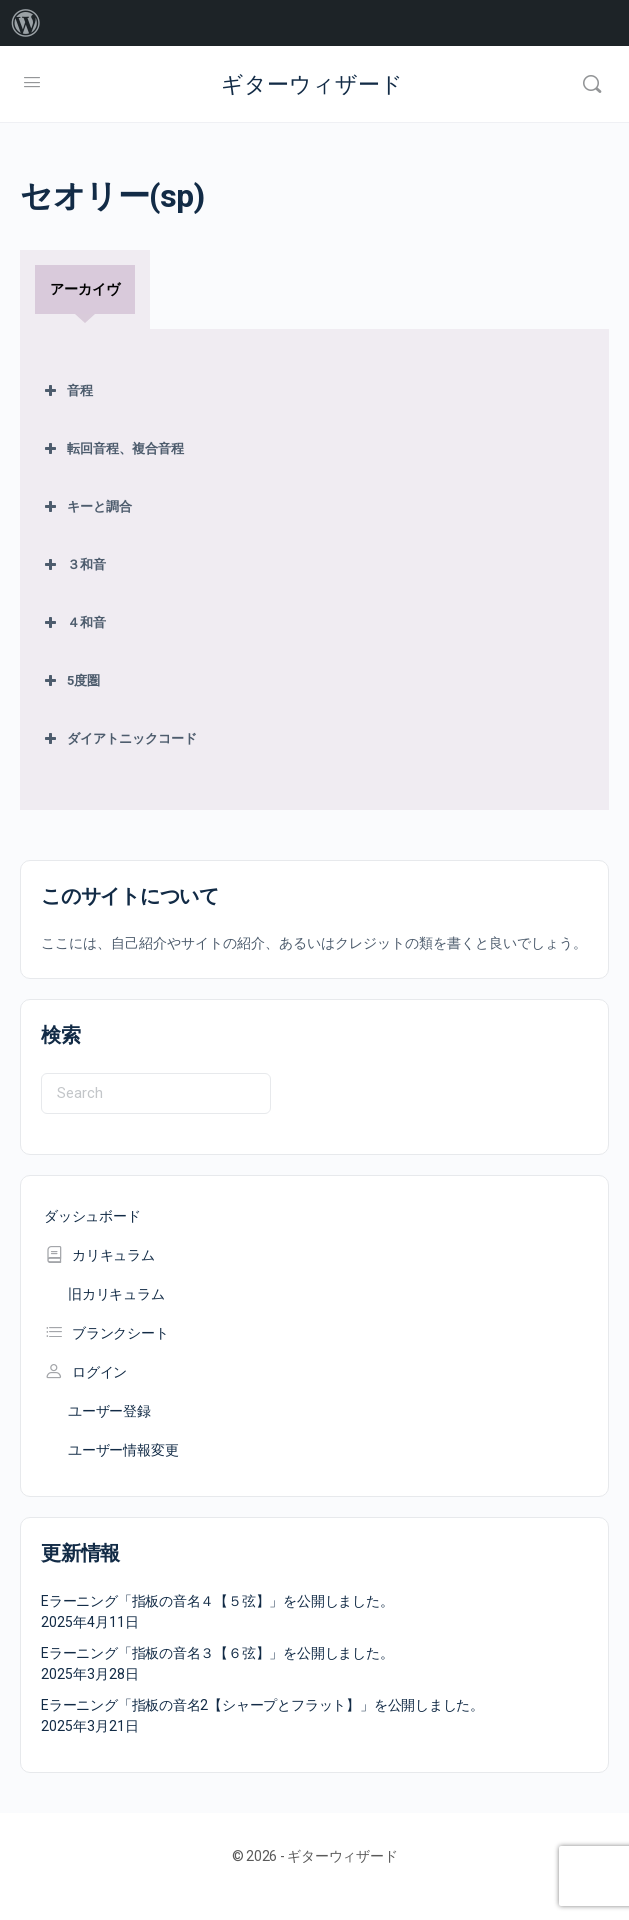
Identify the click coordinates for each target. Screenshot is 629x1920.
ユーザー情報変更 (123, 1450)
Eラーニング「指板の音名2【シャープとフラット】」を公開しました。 (262, 1705)
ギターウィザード (312, 84)
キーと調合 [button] (86, 507)
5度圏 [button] (70, 681)
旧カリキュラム (116, 1294)
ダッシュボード (92, 1216)
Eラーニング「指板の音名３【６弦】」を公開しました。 (217, 1653)
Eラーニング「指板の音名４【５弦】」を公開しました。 (217, 1601)
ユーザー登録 (109, 1411)
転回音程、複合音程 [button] (112, 449)
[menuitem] (26, 23)
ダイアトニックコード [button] (118, 739)
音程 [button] (66, 391)
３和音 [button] (73, 565)
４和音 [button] (73, 623)
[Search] (592, 84)
